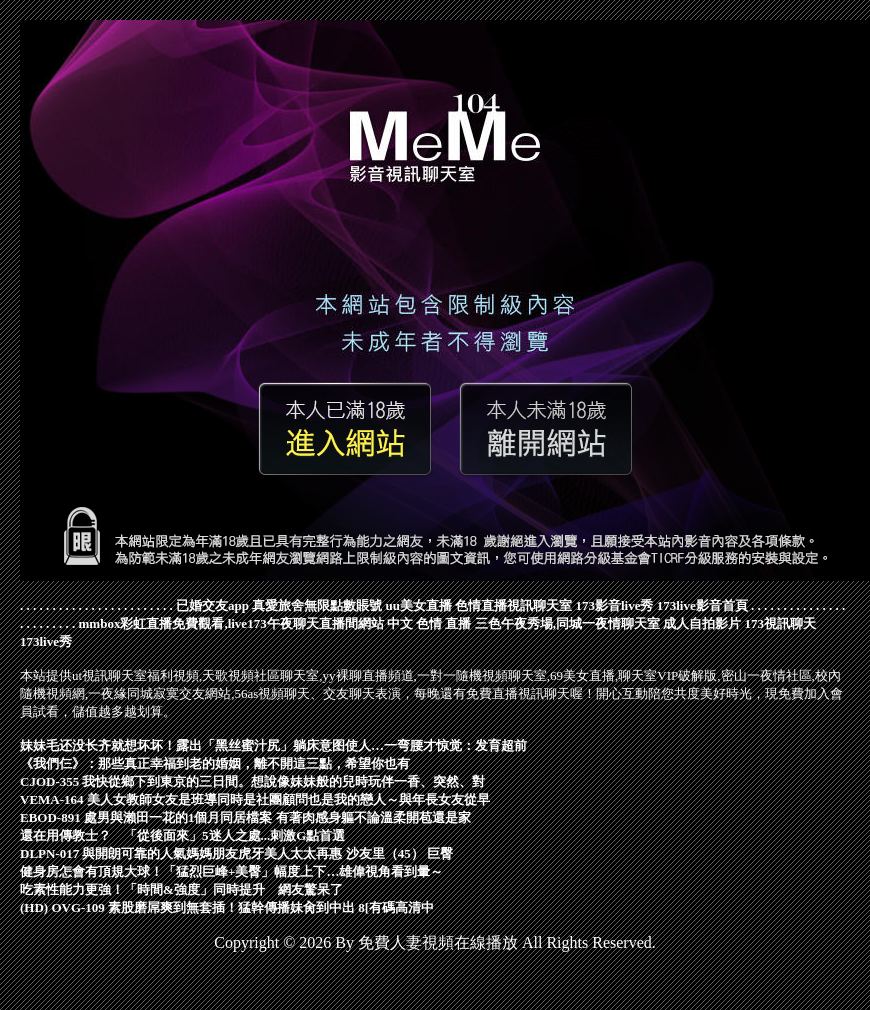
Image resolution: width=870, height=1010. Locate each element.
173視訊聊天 (780, 623)
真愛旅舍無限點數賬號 (317, 605)
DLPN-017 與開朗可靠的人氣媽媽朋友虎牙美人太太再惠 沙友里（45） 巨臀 (236, 853)
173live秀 (46, 641)
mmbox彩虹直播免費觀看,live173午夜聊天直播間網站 (231, 623)
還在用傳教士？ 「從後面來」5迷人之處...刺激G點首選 (182, 835)
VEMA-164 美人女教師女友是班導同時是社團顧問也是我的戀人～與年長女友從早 (255, 799)
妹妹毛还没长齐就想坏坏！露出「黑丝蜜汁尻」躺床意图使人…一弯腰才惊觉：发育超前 (273, 745)
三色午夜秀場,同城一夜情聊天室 (567, 623)
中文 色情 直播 (429, 623)
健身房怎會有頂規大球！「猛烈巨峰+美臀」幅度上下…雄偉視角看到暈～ (231, 871)
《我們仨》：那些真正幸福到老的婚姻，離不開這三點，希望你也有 (215, 763)
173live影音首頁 (702, 605)
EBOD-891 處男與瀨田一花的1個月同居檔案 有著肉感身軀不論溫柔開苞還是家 (245, 817)
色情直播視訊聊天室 (513, 605)
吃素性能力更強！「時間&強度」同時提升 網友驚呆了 (181, 889)
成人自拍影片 (702, 623)
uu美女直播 (418, 605)
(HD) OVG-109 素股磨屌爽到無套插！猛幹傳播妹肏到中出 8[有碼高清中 (227, 907)
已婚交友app (212, 605)
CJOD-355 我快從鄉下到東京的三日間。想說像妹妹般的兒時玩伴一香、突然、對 (252, 781)
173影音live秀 (614, 605)
